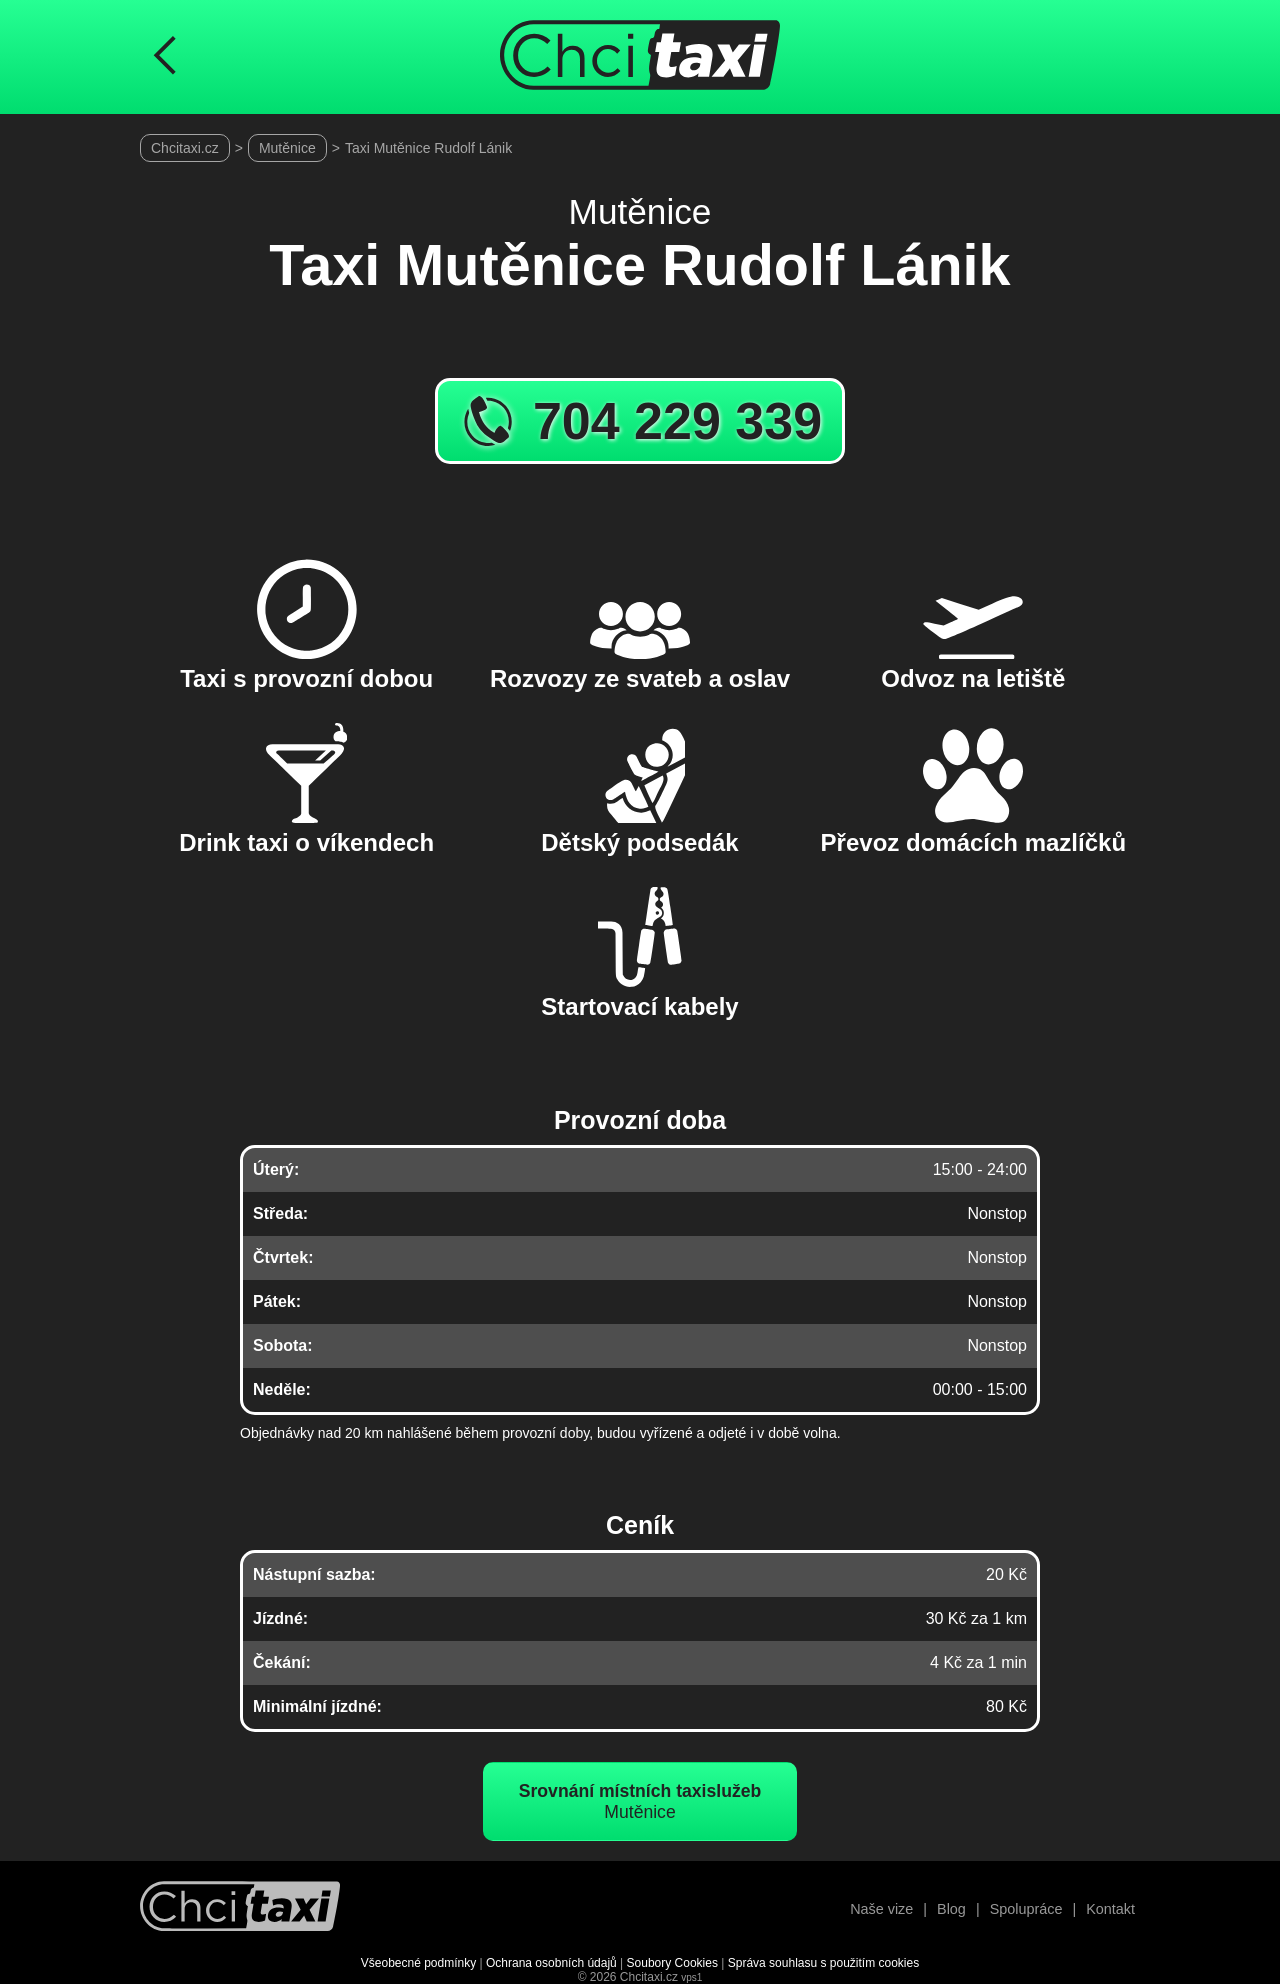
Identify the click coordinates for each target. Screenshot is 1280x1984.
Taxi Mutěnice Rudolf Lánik (428, 148)
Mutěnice (287, 148)
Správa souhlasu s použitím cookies (823, 1963)
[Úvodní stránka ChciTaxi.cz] (640, 57)
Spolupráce (1026, 1909)
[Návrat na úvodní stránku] (240, 1908)
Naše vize (881, 1909)
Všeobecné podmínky (418, 1963)
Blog (951, 1909)
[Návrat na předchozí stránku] (165, 57)
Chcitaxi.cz (185, 148)
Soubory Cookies (672, 1963)
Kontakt (1110, 1909)
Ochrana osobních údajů (551, 1963)
